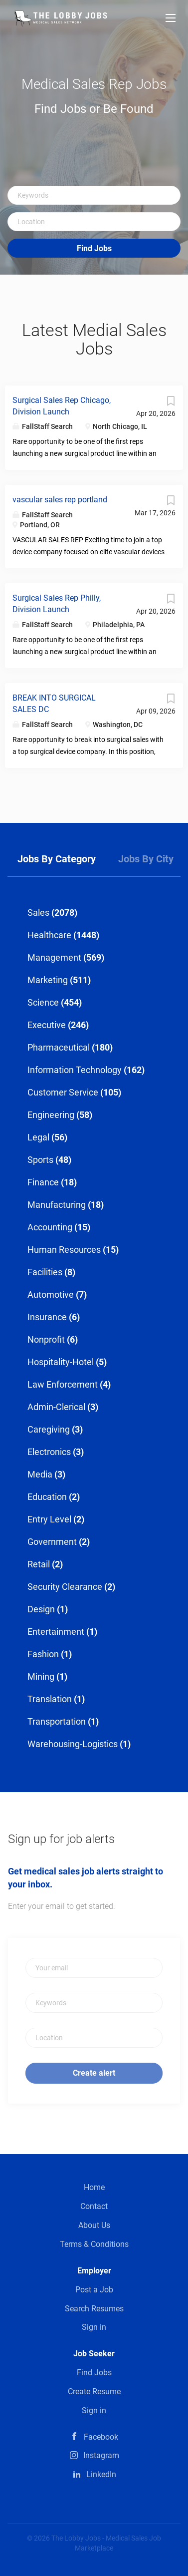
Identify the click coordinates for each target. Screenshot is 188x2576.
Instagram (101, 2455)
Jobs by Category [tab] (56, 859)
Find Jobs (94, 248)
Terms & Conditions (94, 2244)
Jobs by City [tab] (146, 859)
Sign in (94, 2327)
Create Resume (94, 2391)
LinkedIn (101, 2474)
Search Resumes (94, 2308)
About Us (94, 2225)
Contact (94, 2206)
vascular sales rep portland (59, 499)
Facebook (101, 2437)
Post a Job (94, 2289)
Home (94, 2187)
